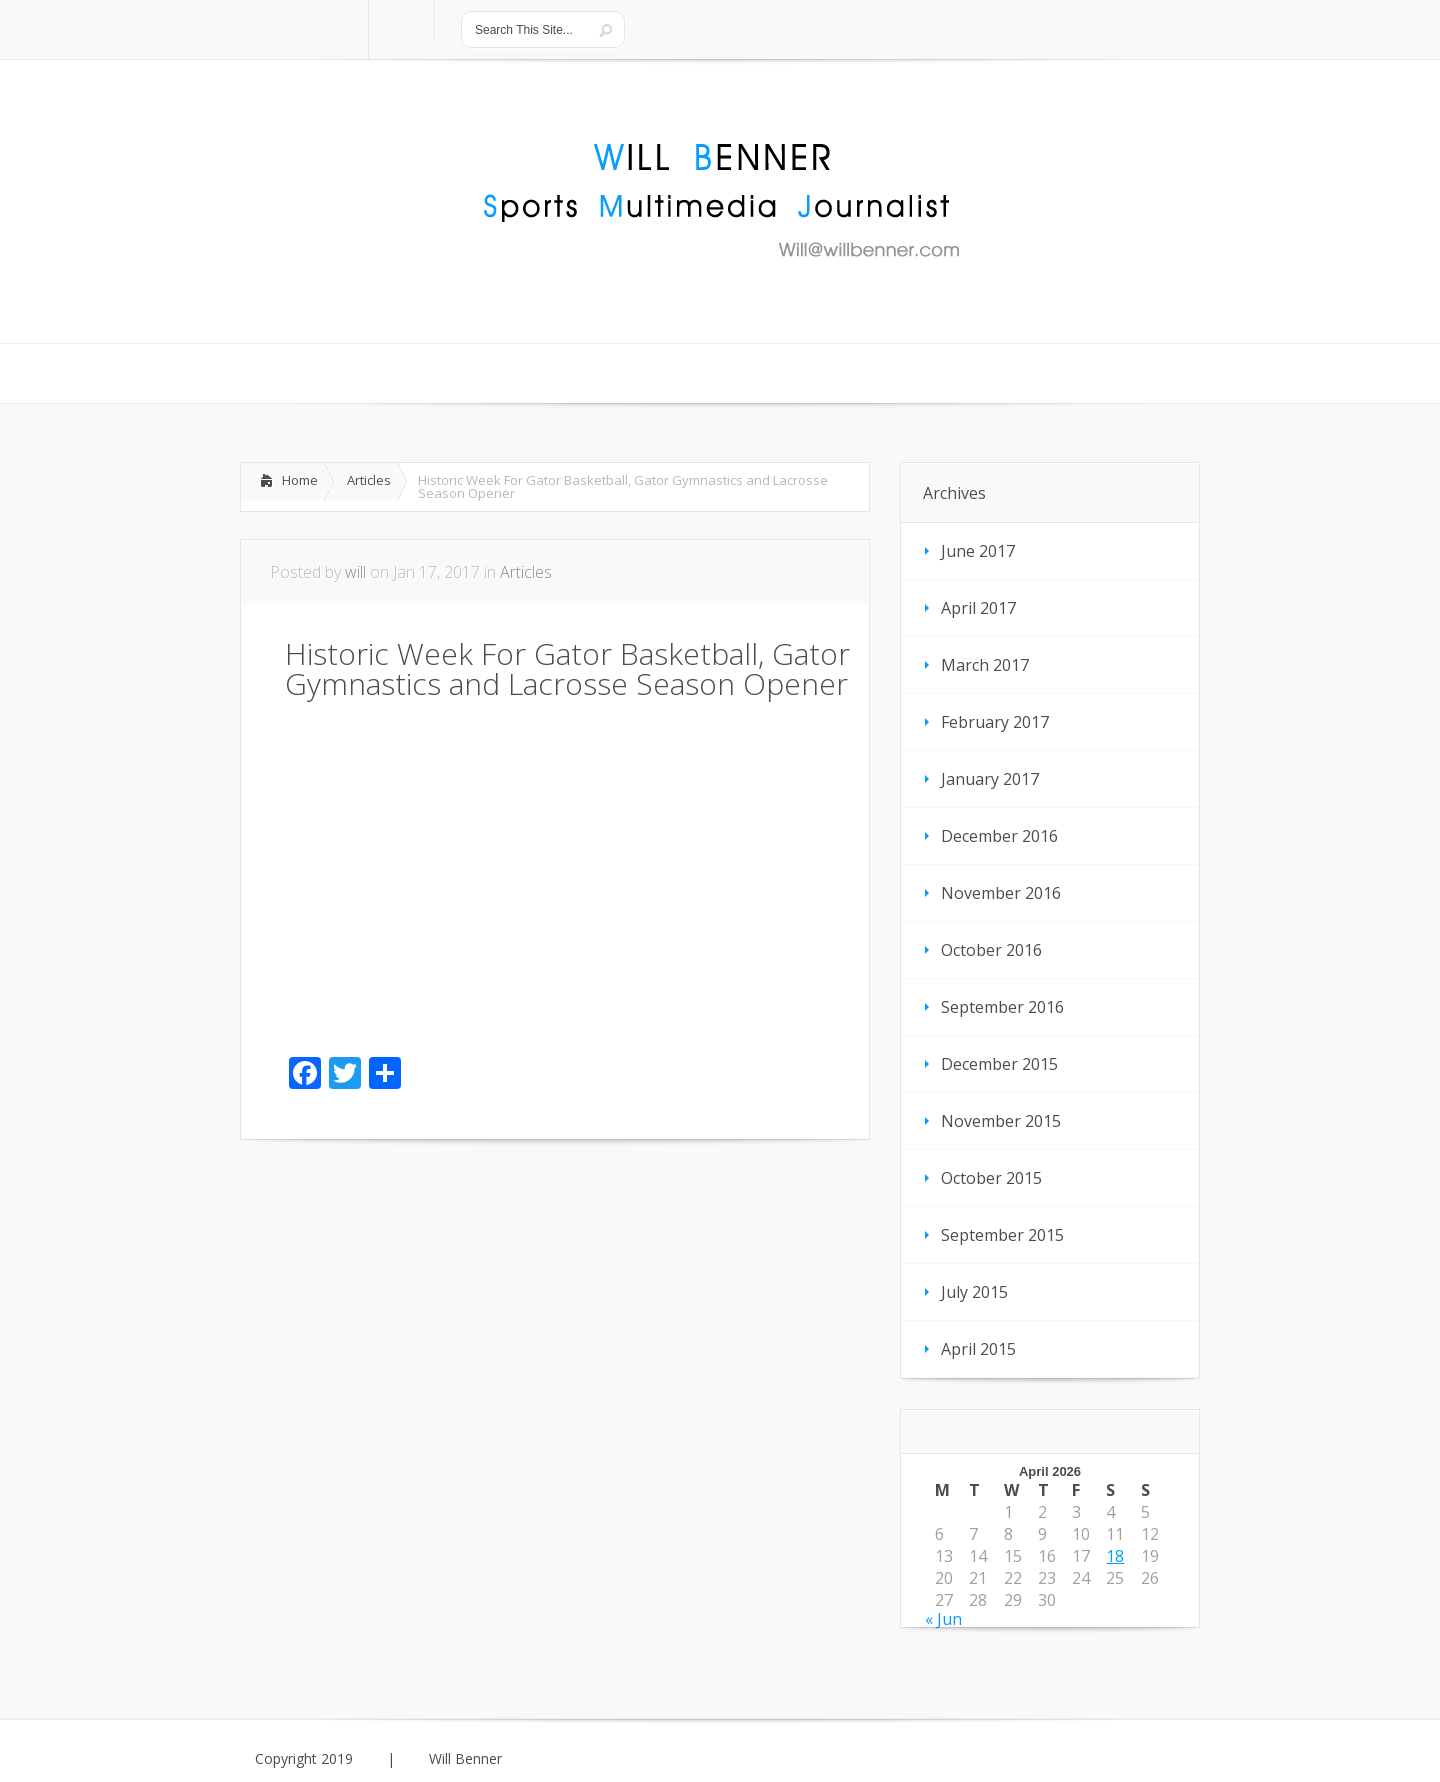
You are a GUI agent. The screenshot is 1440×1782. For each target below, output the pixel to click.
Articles (369, 480)
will (355, 572)
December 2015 (999, 1064)
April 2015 (978, 1349)
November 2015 (1001, 1121)
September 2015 (1002, 1235)
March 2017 (985, 665)
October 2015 (991, 1178)
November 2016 (1001, 893)
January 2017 (990, 779)
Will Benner (465, 1759)
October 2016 (991, 950)
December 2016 (999, 836)
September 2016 (1002, 1007)
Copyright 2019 (304, 1759)
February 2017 (995, 722)
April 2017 (978, 608)
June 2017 (978, 551)
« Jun (943, 1619)
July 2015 (974, 1292)
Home (300, 480)
